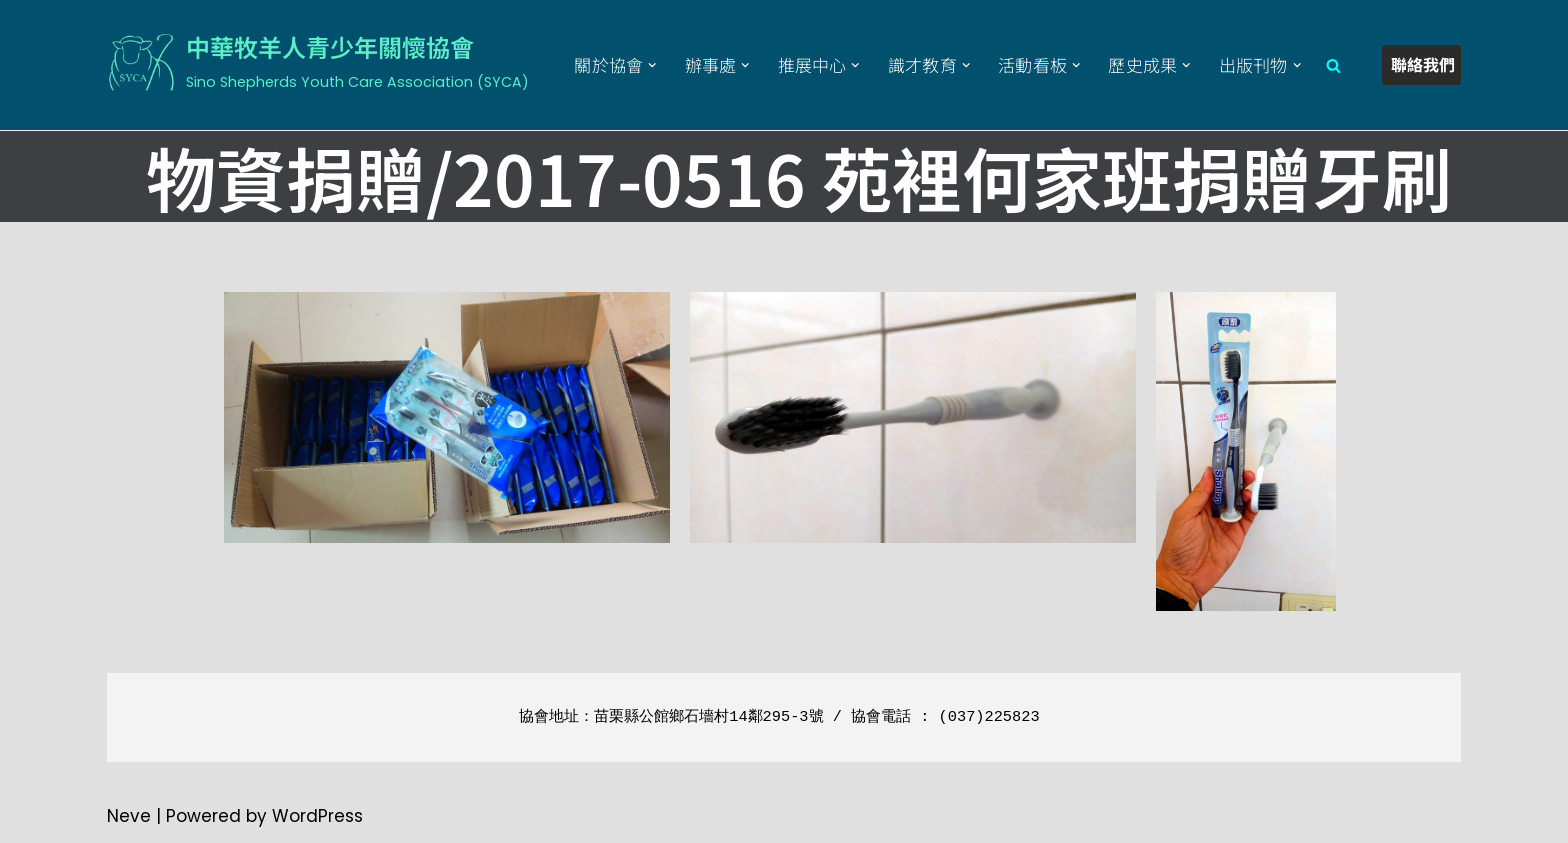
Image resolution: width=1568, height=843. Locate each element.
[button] (652, 65)
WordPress (317, 816)
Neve (129, 816)
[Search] (1333, 65)
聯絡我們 (1423, 64)
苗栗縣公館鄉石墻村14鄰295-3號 (708, 717)
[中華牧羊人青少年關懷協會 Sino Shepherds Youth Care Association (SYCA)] (318, 62)
